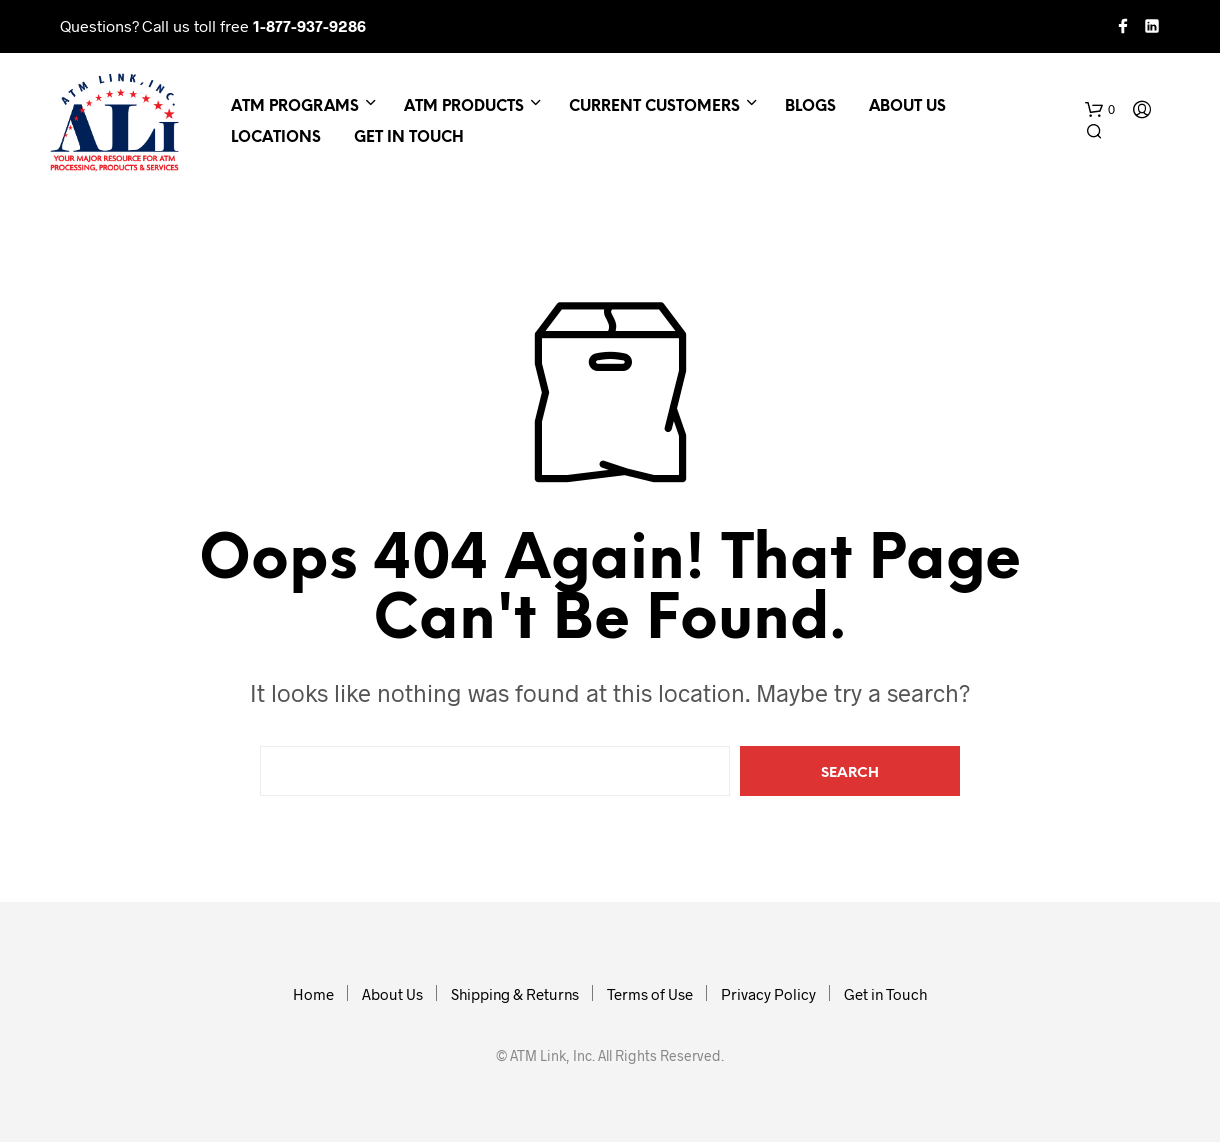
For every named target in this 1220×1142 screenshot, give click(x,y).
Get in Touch (409, 138)
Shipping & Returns (515, 994)
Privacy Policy (768, 994)
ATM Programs (295, 107)
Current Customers (654, 107)
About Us (907, 107)
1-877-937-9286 (309, 25)
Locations (276, 138)
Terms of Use (650, 994)
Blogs (810, 107)
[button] (1100, 110)
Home (313, 994)
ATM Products (464, 107)
